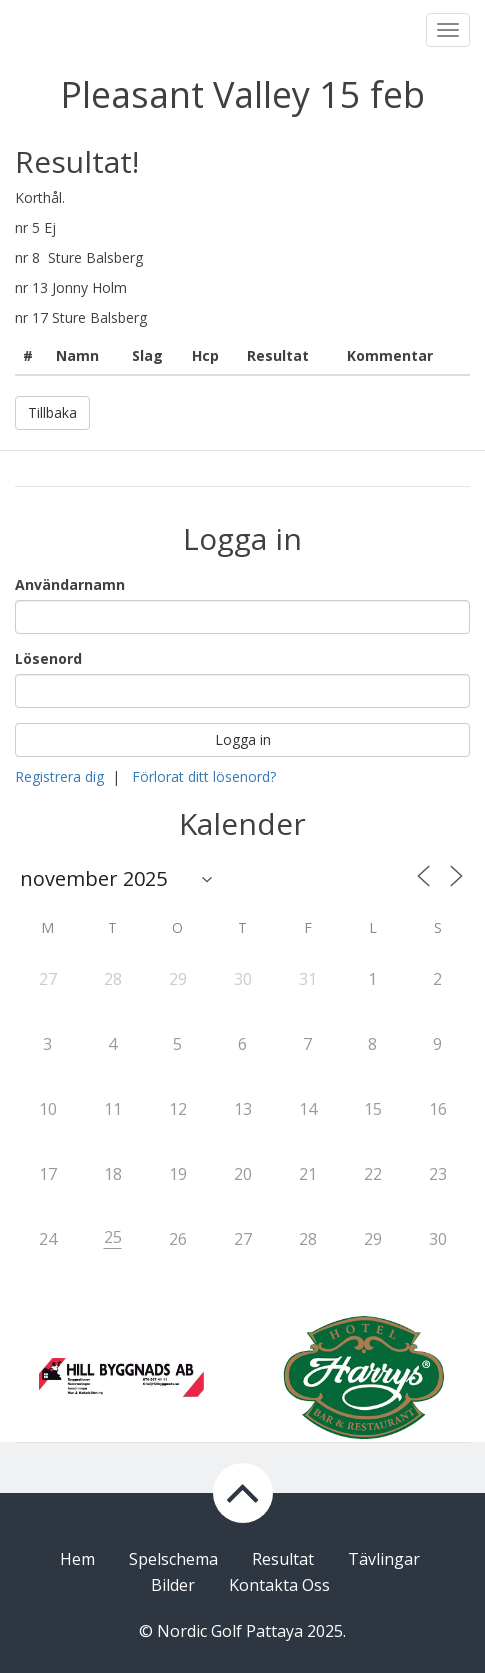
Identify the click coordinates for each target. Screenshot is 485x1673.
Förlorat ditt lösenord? (204, 776)
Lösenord (48, 658)
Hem (77, 1559)
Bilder (173, 1585)
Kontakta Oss (279, 1585)
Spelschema (173, 1559)
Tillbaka (52, 412)
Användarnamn (70, 584)
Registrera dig (59, 776)
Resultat (283, 1559)
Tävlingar (384, 1559)
